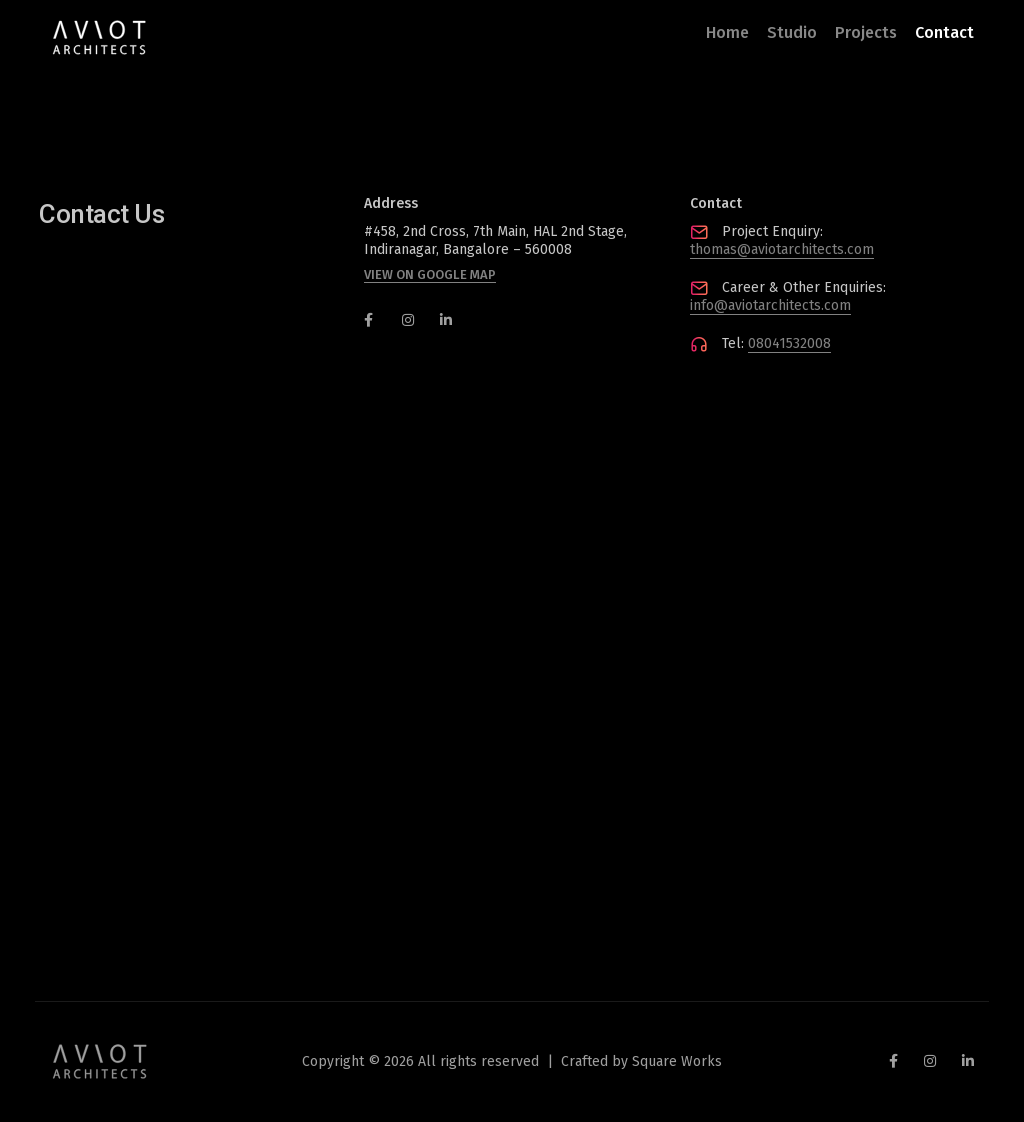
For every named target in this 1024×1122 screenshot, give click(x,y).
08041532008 (789, 343)
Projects (866, 32)
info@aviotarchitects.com (770, 305)
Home (727, 32)
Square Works (677, 1061)
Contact (944, 32)
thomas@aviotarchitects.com (782, 249)
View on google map (430, 274)
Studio (792, 32)
